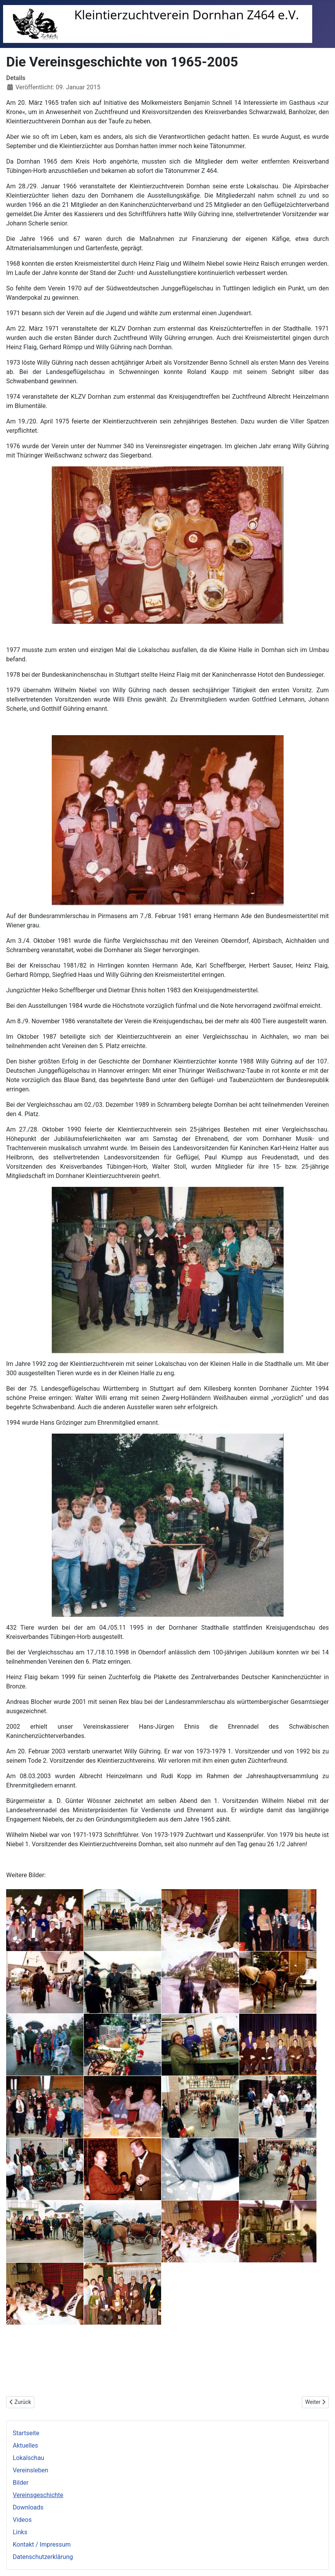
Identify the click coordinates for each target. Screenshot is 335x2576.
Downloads (28, 2507)
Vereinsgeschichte (38, 2495)
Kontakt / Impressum (42, 2544)
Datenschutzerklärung (43, 2557)
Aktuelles (25, 2445)
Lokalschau (28, 2458)
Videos (22, 2519)
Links (20, 2532)
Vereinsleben (30, 2470)
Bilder (21, 2482)
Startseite (26, 2433)
